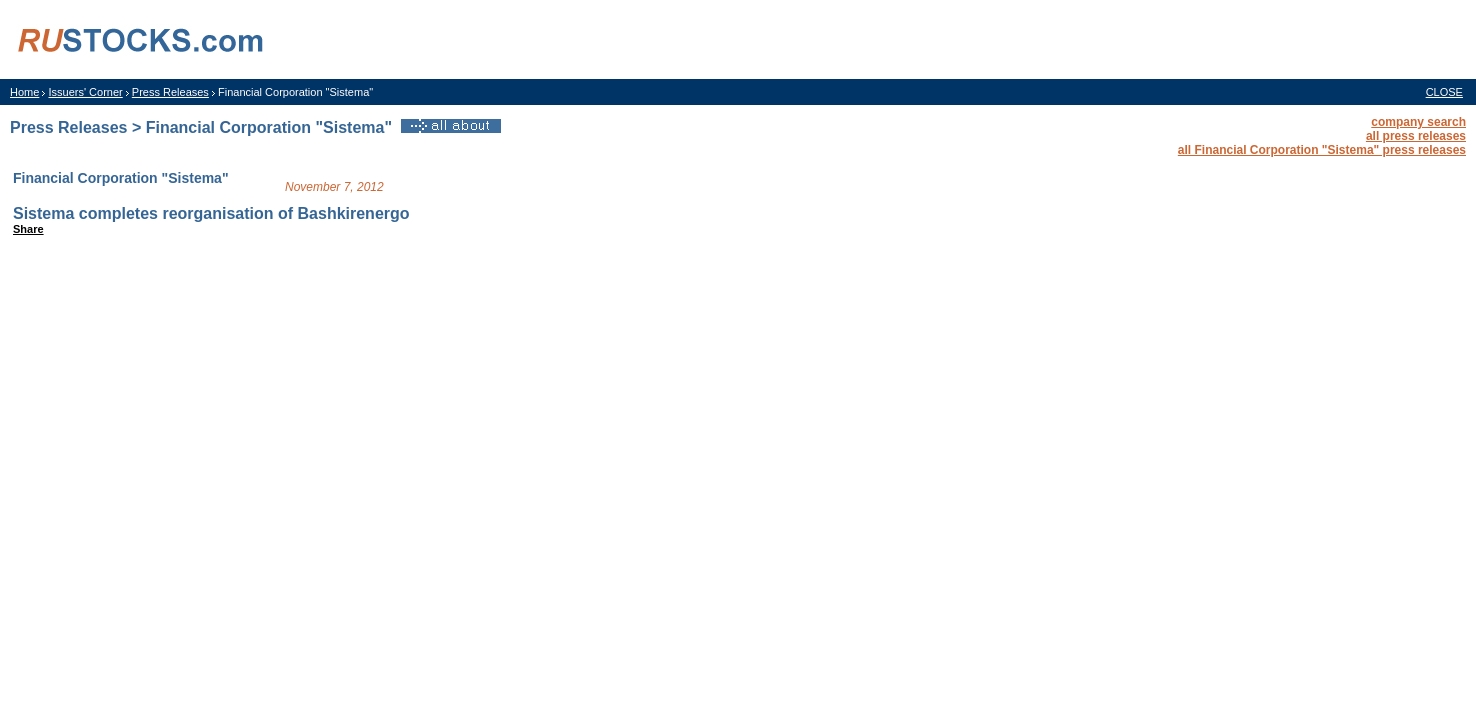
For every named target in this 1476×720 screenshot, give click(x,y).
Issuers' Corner (85, 92)
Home (24, 92)
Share (28, 229)
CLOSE (1444, 92)
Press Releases (170, 92)
